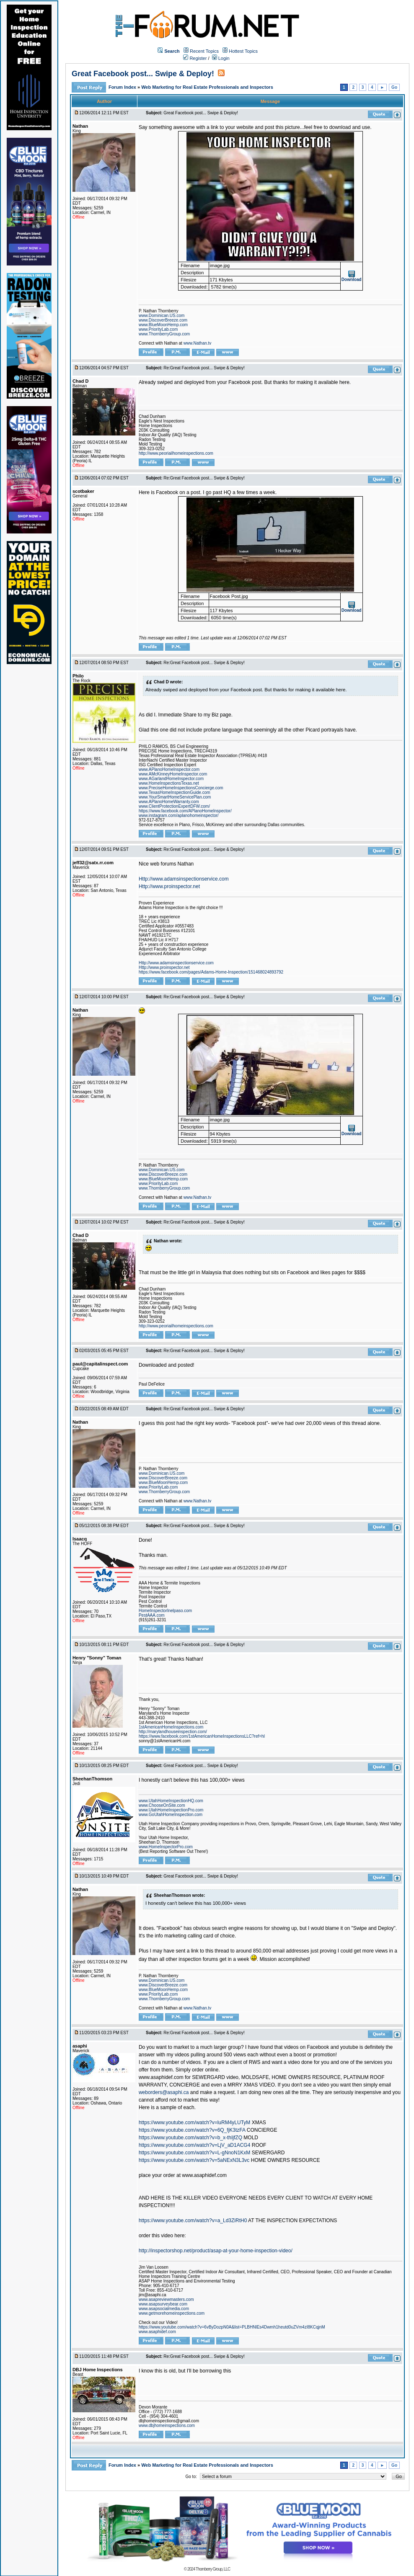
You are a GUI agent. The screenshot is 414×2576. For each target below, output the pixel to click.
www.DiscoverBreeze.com (163, 320)
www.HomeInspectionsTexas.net (169, 783)
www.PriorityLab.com (158, 329)
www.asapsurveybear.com (163, 2304)
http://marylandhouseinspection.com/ (173, 1731)
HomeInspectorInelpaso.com (165, 1610)
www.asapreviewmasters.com (166, 2299)
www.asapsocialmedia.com (164, 2308)
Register (195, 58)
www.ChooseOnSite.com (162, 1805)
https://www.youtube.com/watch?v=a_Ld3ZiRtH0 (193, 2220)
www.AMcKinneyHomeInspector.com (173, 774)
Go (394, 87)
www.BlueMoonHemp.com (163, 324)
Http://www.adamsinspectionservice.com (184, 879)
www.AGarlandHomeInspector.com (171, 778)
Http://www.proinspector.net (169, 886)
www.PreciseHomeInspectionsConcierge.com (181, 788)
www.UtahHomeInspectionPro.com (171, 1810)
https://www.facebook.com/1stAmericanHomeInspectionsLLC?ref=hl (202, 1736)
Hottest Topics (243, 51)
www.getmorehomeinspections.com (171, 2313)
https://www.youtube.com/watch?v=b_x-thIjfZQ (190, 2138)
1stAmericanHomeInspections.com (171, 1727)
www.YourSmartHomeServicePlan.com (175, 797)
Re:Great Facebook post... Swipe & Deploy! (203, 368)
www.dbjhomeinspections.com (167, 2425)
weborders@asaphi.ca (164, 2092)
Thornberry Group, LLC (213, 2569)
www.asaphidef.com (157, 2331)
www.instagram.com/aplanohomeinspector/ (179, 815)
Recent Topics (204, 51)
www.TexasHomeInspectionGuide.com (174, 792)
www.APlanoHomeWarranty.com (169, 801)
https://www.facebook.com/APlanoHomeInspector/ (185, 811)
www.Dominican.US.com (161, 315)
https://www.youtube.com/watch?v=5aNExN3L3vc (194, 2160)
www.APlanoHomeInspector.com (169, 769)
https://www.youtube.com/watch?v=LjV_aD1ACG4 (194, 2145)
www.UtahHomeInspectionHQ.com (171, 1800)
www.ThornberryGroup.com (164, 334)
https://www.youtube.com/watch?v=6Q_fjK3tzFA (192, 2130)
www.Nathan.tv (198, 343)
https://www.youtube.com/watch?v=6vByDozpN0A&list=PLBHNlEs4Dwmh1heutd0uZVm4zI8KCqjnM (232, 2327)
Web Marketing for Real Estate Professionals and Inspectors (207, 87)
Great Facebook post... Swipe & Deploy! (143, 74)
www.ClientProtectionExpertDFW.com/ (174, 806)
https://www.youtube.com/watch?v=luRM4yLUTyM (194, 2122)
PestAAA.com (152, 1615)
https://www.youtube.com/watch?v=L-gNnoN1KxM (194, 2153)
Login (221, 58)
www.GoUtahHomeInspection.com (170, 1814)
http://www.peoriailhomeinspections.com (176, 453)
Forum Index (123, 87)
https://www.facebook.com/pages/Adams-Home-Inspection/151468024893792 (211, 972)
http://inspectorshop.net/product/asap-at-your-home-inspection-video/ (215, 2251)
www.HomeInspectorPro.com (166, 1846)
